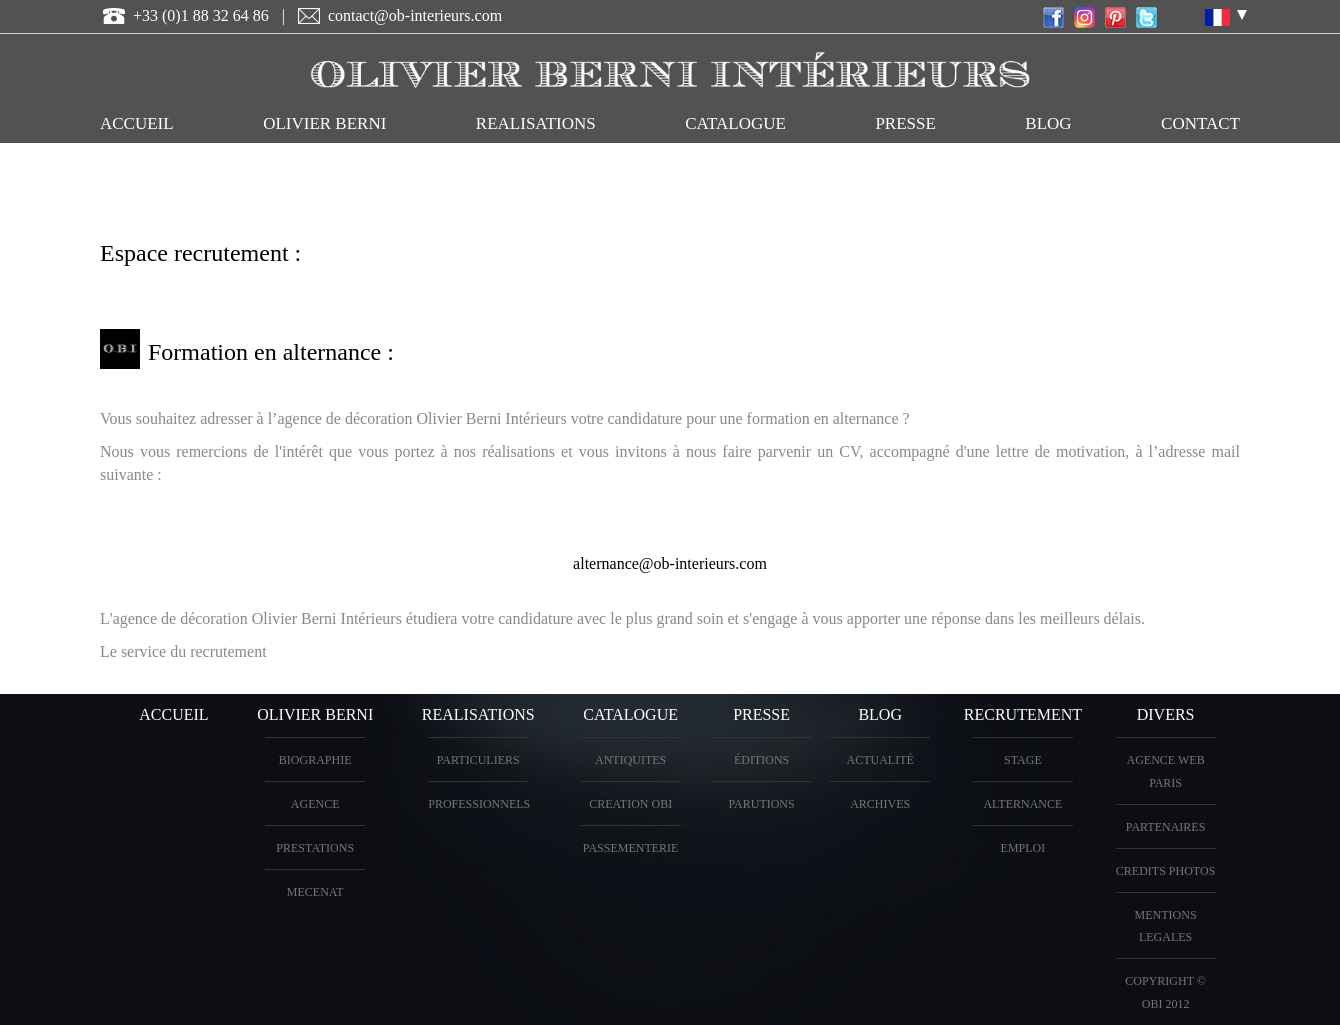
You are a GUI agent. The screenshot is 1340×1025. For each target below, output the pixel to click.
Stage (1023, 760)
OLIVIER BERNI (324, 123)
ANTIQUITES (630, 760)
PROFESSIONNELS (479, 804)
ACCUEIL (137, 123)
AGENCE (315, 804)
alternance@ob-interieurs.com (670, 563)
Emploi (1023, 848)
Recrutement (1023, 714)
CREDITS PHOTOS (1165, 871)
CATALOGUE (735, 123)
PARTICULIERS (478, 760)
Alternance (1022, 804)
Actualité (880, 760)
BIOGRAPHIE (315, 760)
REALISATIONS (536, 123)
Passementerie (631, 848)
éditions (761, 760)
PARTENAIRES (1166, 827)
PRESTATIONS (315, 848)
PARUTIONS (761, 804)
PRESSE (905, 123)
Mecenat (315, 892)
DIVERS (1166, 714)
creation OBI (630, 804)
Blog (1048, 123)
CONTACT (1200, 123)
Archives (880, 804)
